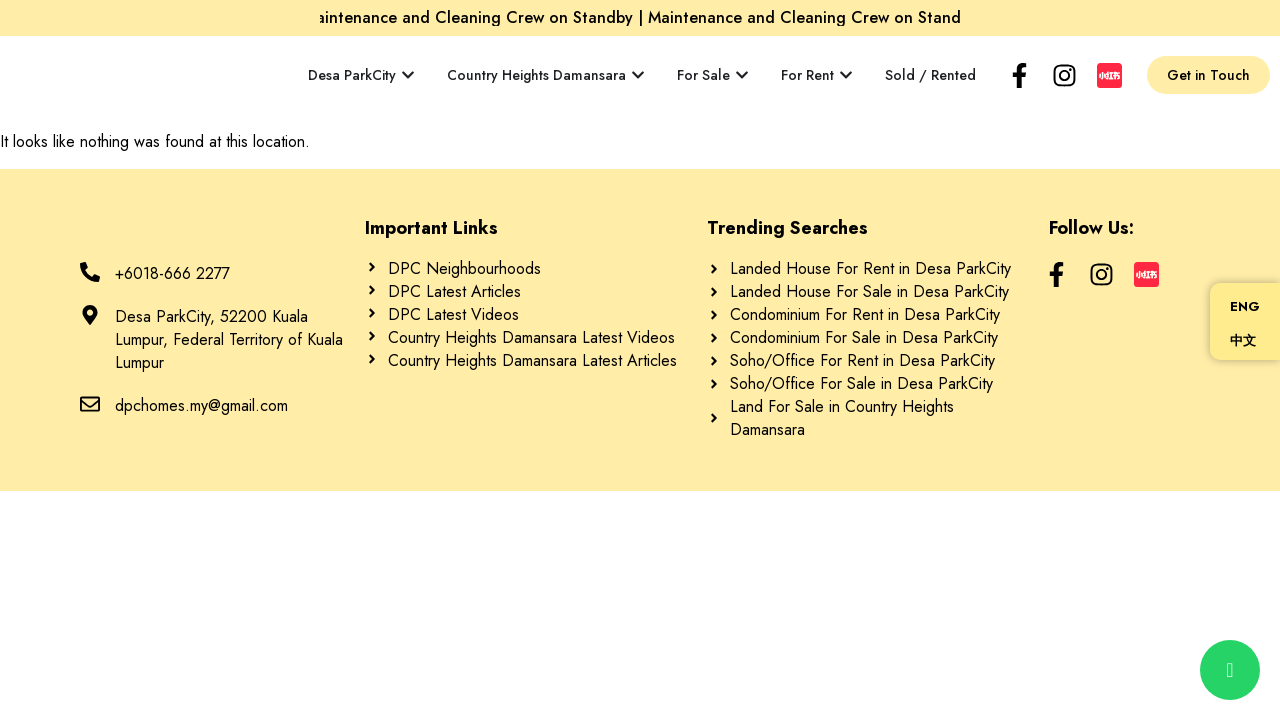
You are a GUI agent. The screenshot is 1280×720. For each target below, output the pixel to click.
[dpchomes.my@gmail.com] (90, 404)
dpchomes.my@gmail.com (201, 405)
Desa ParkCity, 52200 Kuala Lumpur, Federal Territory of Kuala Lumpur (229, 339)
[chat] (1230, 670)
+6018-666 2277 (172, 273)
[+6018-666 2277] (90, 272)
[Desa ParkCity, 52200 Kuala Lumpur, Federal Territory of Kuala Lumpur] (90, 315)
